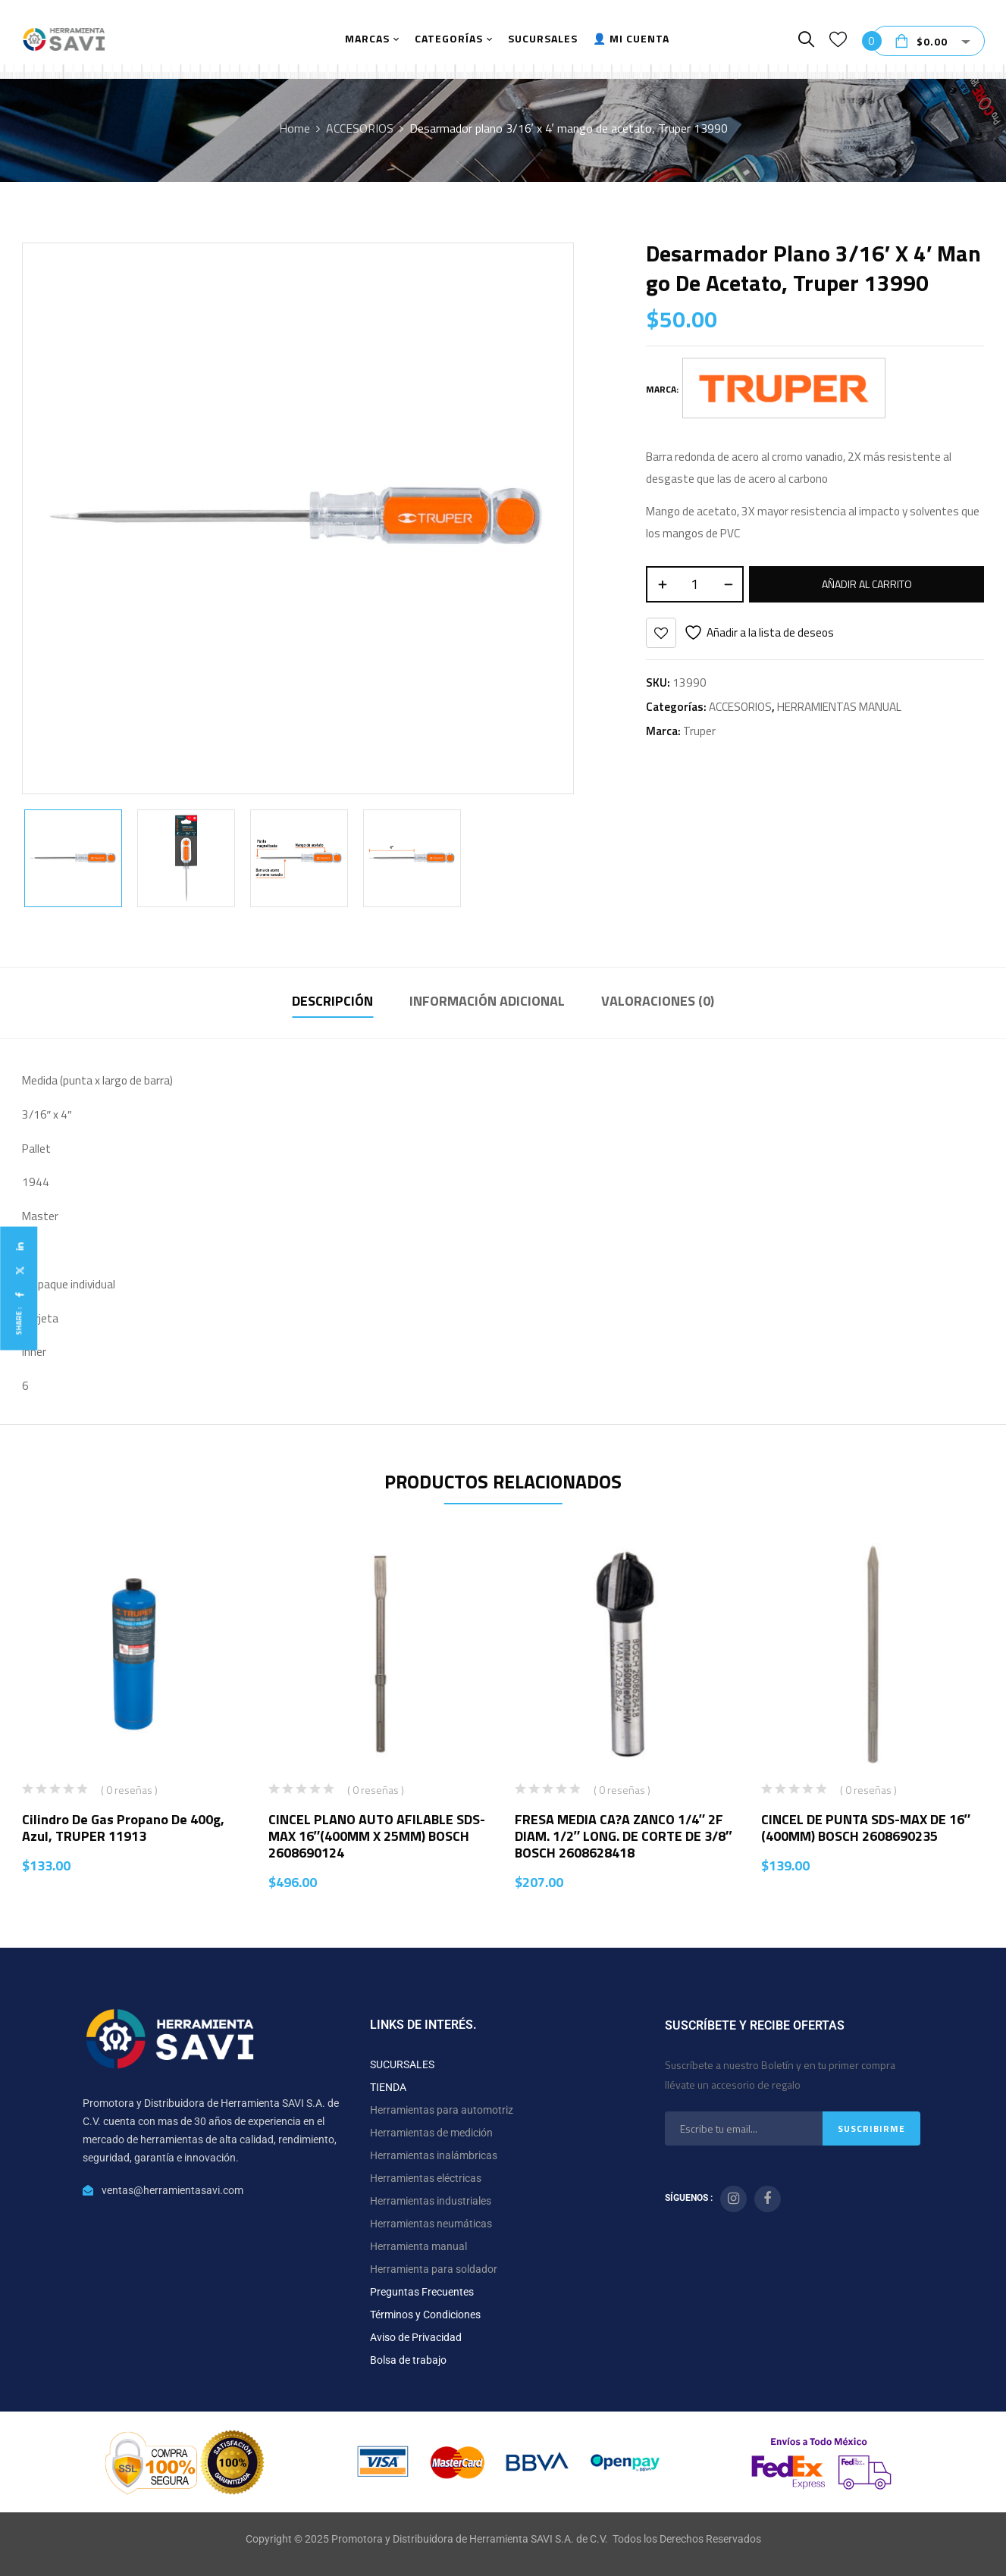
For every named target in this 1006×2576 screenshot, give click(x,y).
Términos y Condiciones (425, 2314)
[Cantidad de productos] (694, 584)
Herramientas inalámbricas (433, 2155)
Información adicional (487, 1001)
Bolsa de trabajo (408, 2360)
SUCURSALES (402, 2064)
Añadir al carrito (867, 584)
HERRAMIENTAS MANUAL (839, 706)
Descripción (332, 1001)
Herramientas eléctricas (425, 2178)
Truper (699, 731)
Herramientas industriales (430, 2201)
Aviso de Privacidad (416, 2337)
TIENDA (388, 2087)
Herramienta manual (418, 2246)
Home (294, 128)
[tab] (332, 1003)
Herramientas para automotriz (441, 2110)
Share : (18, 1321)
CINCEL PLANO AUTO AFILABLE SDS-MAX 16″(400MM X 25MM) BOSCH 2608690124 (376, 1836)
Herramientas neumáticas (431, 2224)
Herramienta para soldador (433, 2269)
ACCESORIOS (359, 128)
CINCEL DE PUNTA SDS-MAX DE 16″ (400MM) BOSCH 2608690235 (866, 1827)
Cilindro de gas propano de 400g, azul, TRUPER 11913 (123, 1827)
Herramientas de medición (431, 2133)
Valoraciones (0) (657, 1001)
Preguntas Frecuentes (422, 2292)
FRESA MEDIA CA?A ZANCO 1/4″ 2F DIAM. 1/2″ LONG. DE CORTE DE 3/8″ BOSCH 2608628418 (623, 1836)
